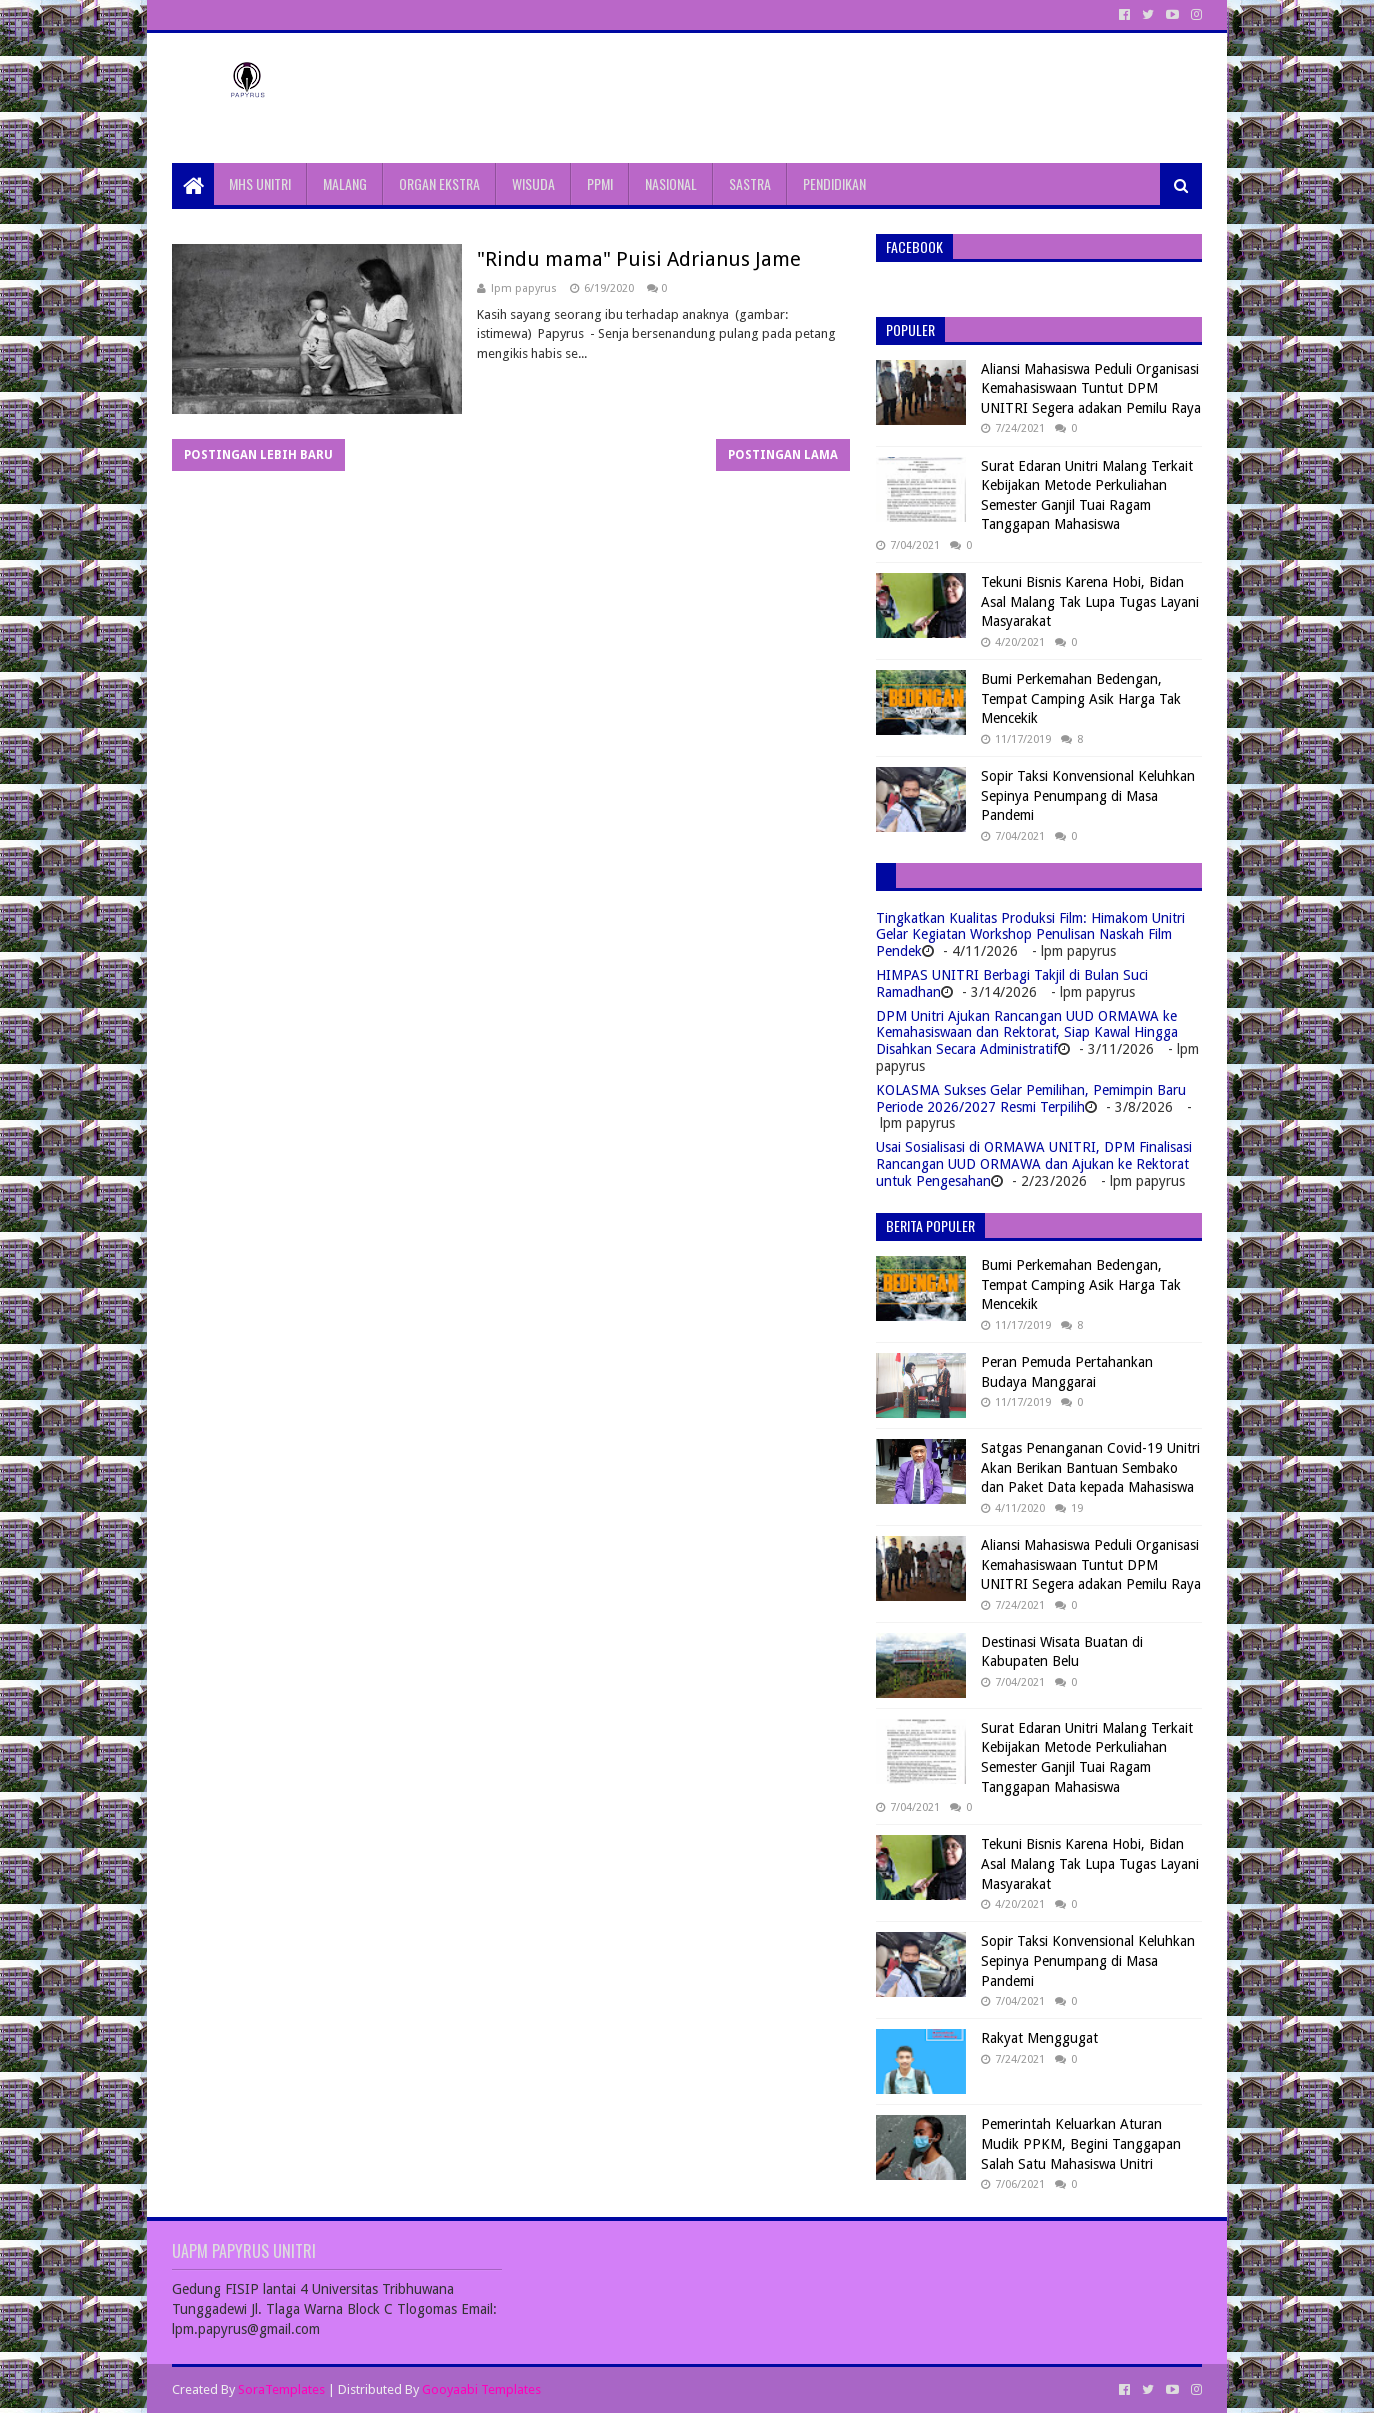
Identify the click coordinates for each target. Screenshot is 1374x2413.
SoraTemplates (281, 2389)
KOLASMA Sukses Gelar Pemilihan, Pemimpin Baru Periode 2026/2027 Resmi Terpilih (1031, 1098)
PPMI (600, 183)
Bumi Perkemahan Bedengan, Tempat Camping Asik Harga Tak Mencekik (1081, 698)
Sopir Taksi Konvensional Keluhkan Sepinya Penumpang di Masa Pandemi (1088, 795)
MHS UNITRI (260, 183)
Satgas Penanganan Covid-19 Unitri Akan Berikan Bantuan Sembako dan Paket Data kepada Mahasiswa (1090, 1467)
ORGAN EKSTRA (439, 183)
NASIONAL (671, 183)
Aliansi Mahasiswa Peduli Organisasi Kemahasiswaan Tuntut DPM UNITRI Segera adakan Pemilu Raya (1091, 388)
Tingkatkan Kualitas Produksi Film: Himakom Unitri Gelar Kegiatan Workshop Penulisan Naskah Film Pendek (1030, 935)
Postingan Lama (783, 455)
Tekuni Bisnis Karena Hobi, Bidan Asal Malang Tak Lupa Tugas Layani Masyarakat (1090, 601)
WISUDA (533, 183)
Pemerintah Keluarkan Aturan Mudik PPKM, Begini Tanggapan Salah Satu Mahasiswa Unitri (1081, 2143)
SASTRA (750, 183)
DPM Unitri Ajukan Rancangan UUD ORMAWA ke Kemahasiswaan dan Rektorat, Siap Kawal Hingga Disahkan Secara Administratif (1027, 1033)
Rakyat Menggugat (1039, 2038)
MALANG (345, 183)
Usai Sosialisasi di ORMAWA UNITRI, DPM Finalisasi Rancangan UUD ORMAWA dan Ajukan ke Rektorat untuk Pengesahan (1034, 1164)
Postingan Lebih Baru (258, 455)
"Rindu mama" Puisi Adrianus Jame (639, 259)
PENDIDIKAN (834, 183)
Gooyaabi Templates (481, 2389)
